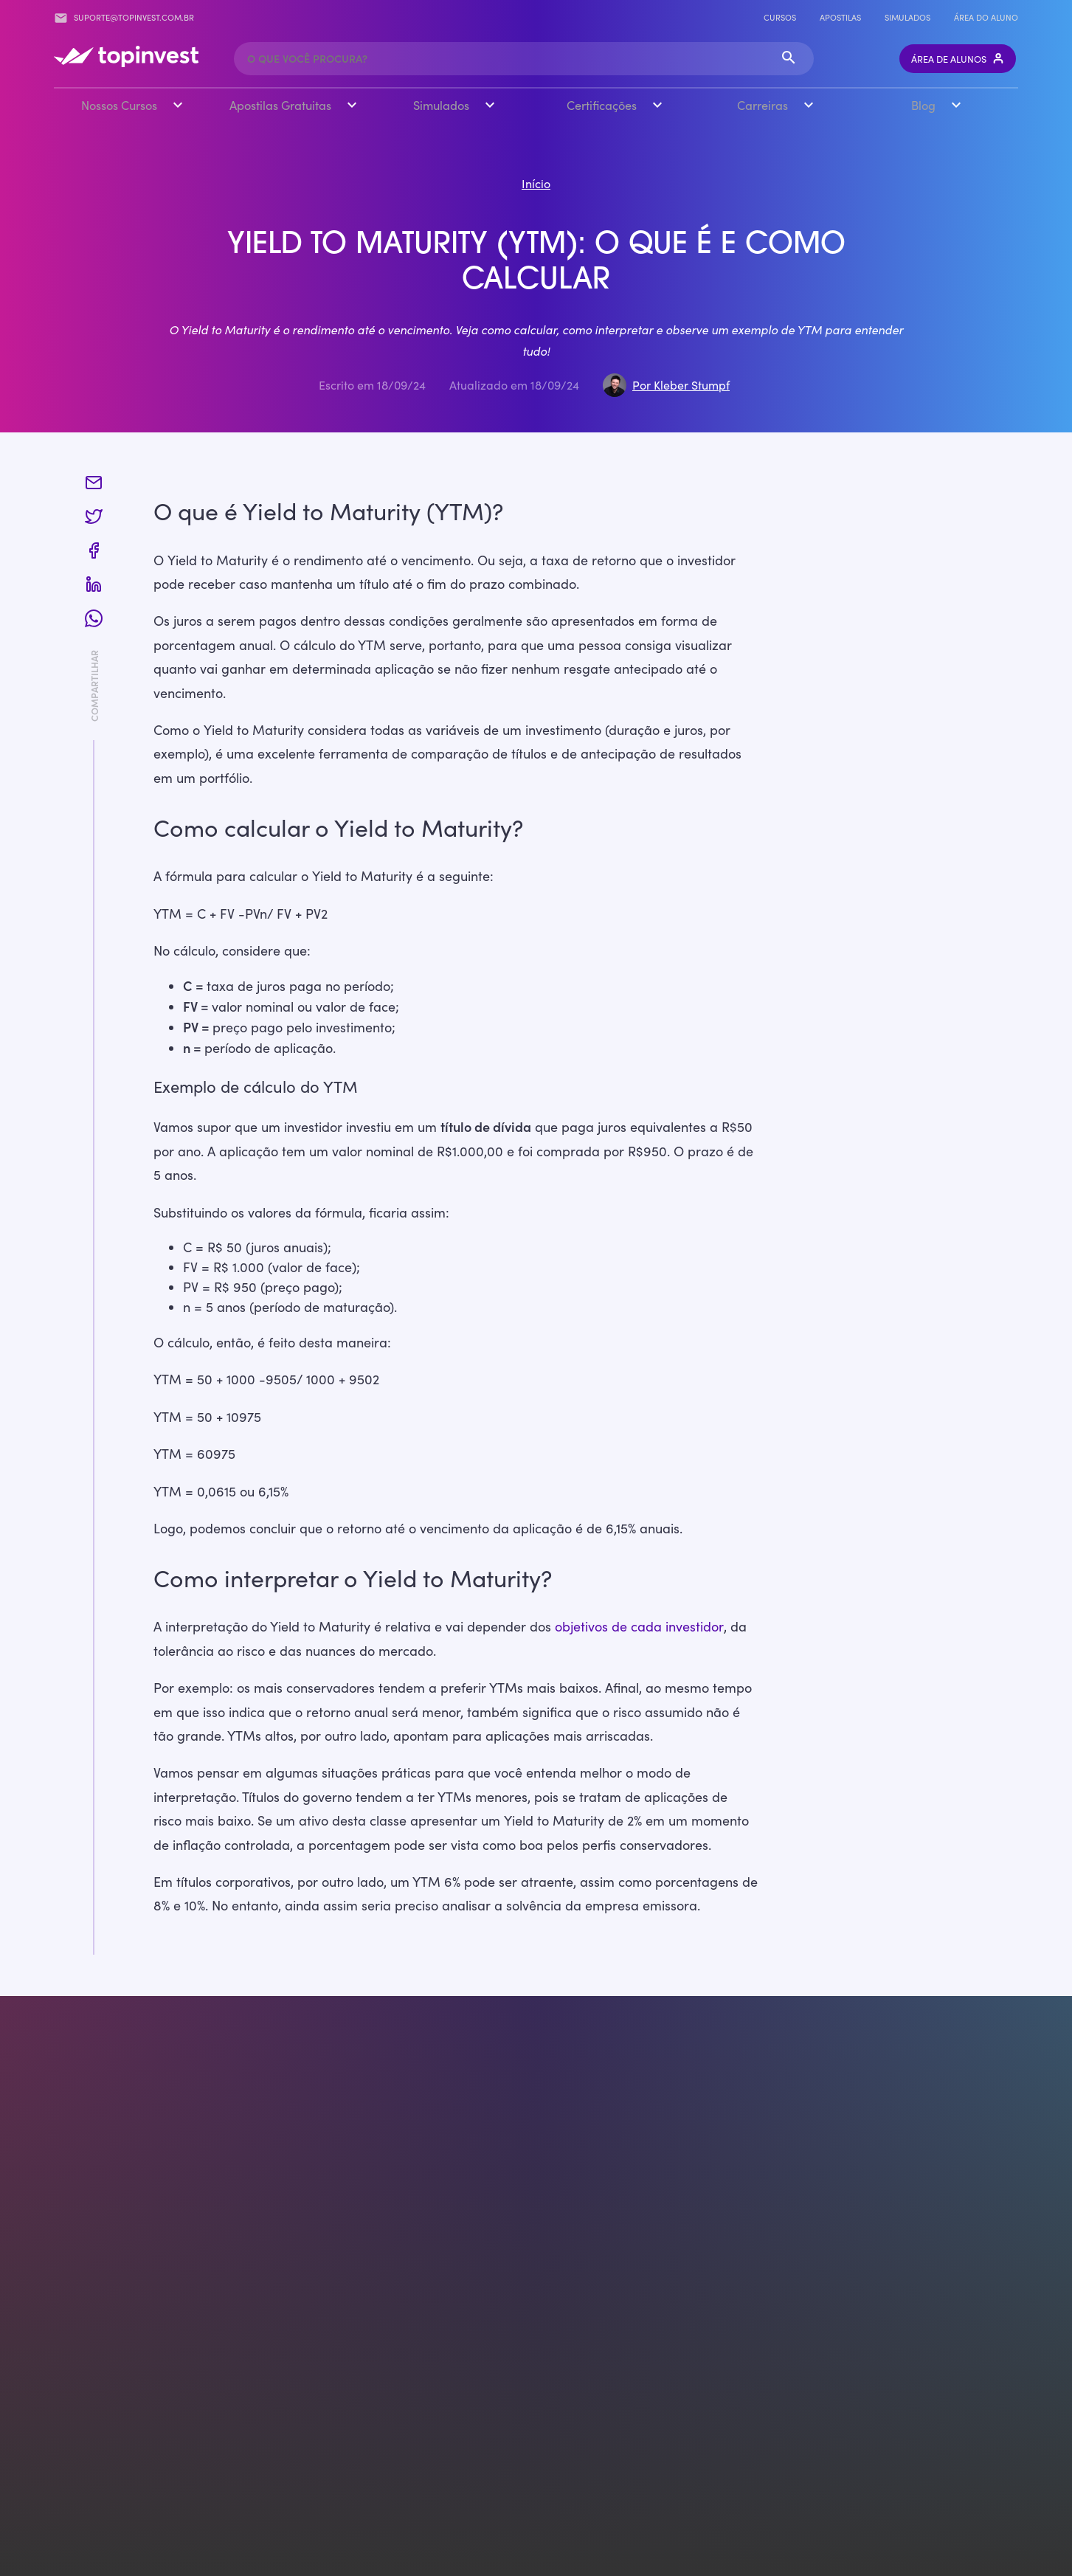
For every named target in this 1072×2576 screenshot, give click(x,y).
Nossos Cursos (119, 104)
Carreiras (762, 104)
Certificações (602, 104)
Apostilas (840, 17)
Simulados (907, 17)
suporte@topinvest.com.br (124, 18)
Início (536, 182)
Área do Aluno (986, 17)
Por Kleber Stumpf (681, 384)
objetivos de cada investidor (639, 1626)
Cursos (780, 17)
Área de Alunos (957, 58)
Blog (923, 104)
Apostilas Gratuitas (280, 104)
